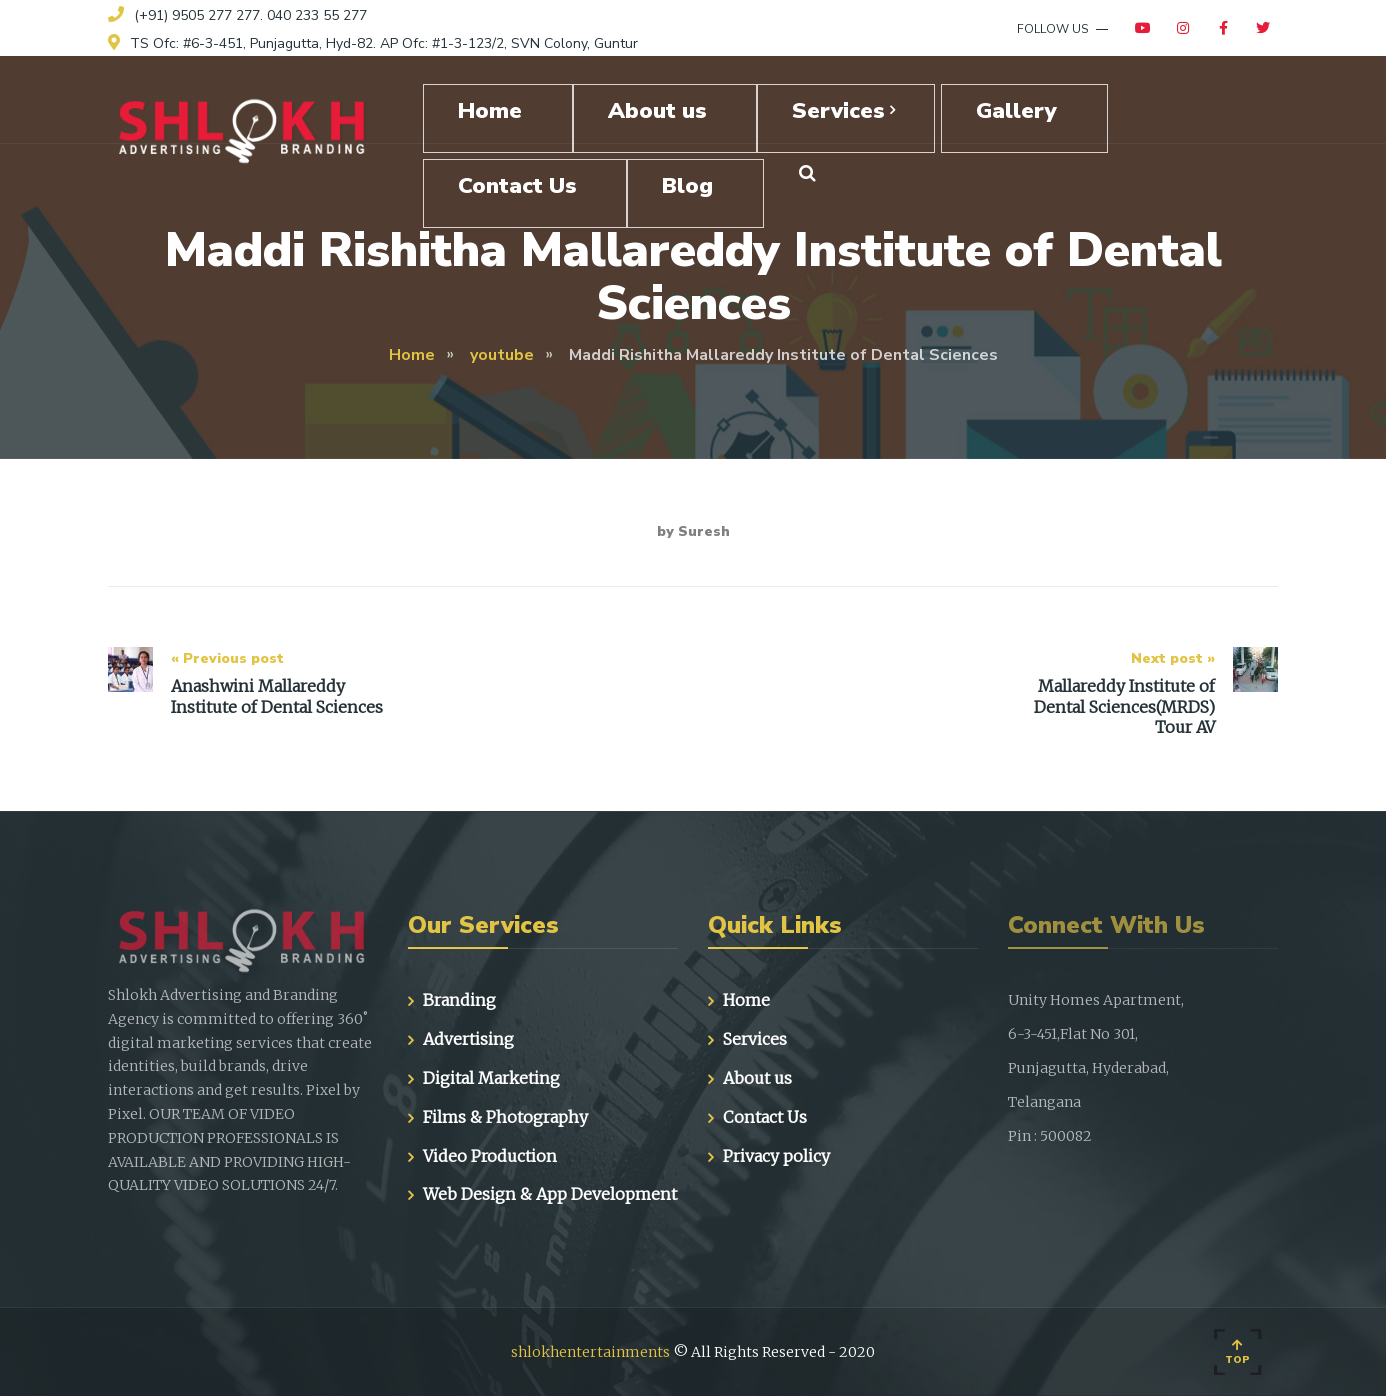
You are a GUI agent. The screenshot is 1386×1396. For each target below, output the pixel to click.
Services (755, 1039)
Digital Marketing (491, 1078)
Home (746, 1000)
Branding (459, 1000)
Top (1237, 1353)
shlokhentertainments (590, 1352)
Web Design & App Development (550, 1194)
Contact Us (765, 1117)
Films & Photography (505, 1117)
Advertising (468, 1039)
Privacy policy (776, 1156)
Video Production (490, 1156)
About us (757, 1078)
